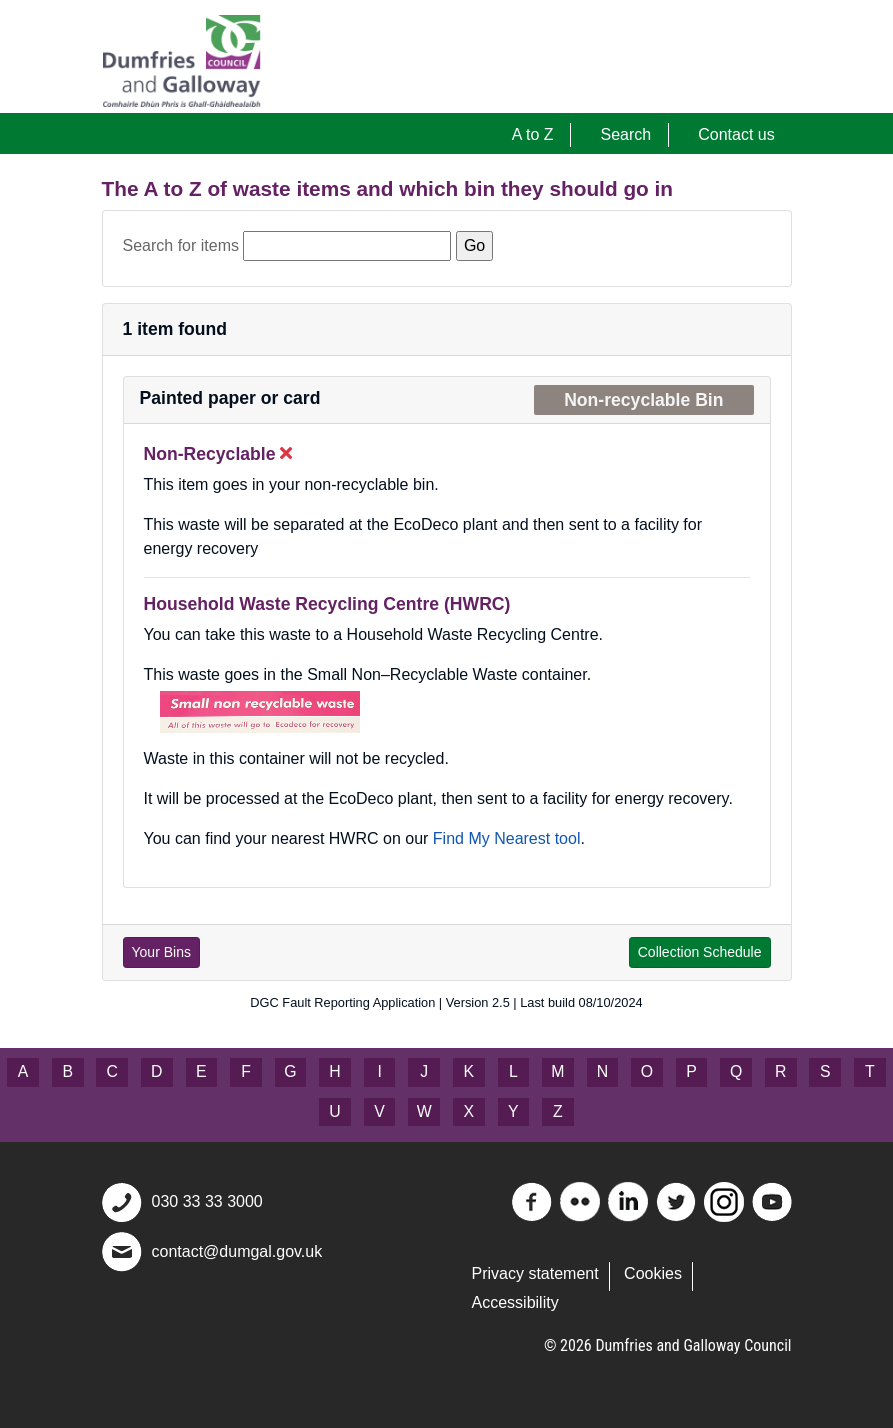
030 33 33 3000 (207, 1201)
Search (626, 134)
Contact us (736, 134)
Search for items (181, 245)
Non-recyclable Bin (643, 400)
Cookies (653, 1273)
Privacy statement (535, 1273)
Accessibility (515, 1302)
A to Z (533, 134)
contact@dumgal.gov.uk (237, 1251)
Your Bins (161, 952)
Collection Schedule (700, 952)
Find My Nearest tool (507, 838)
